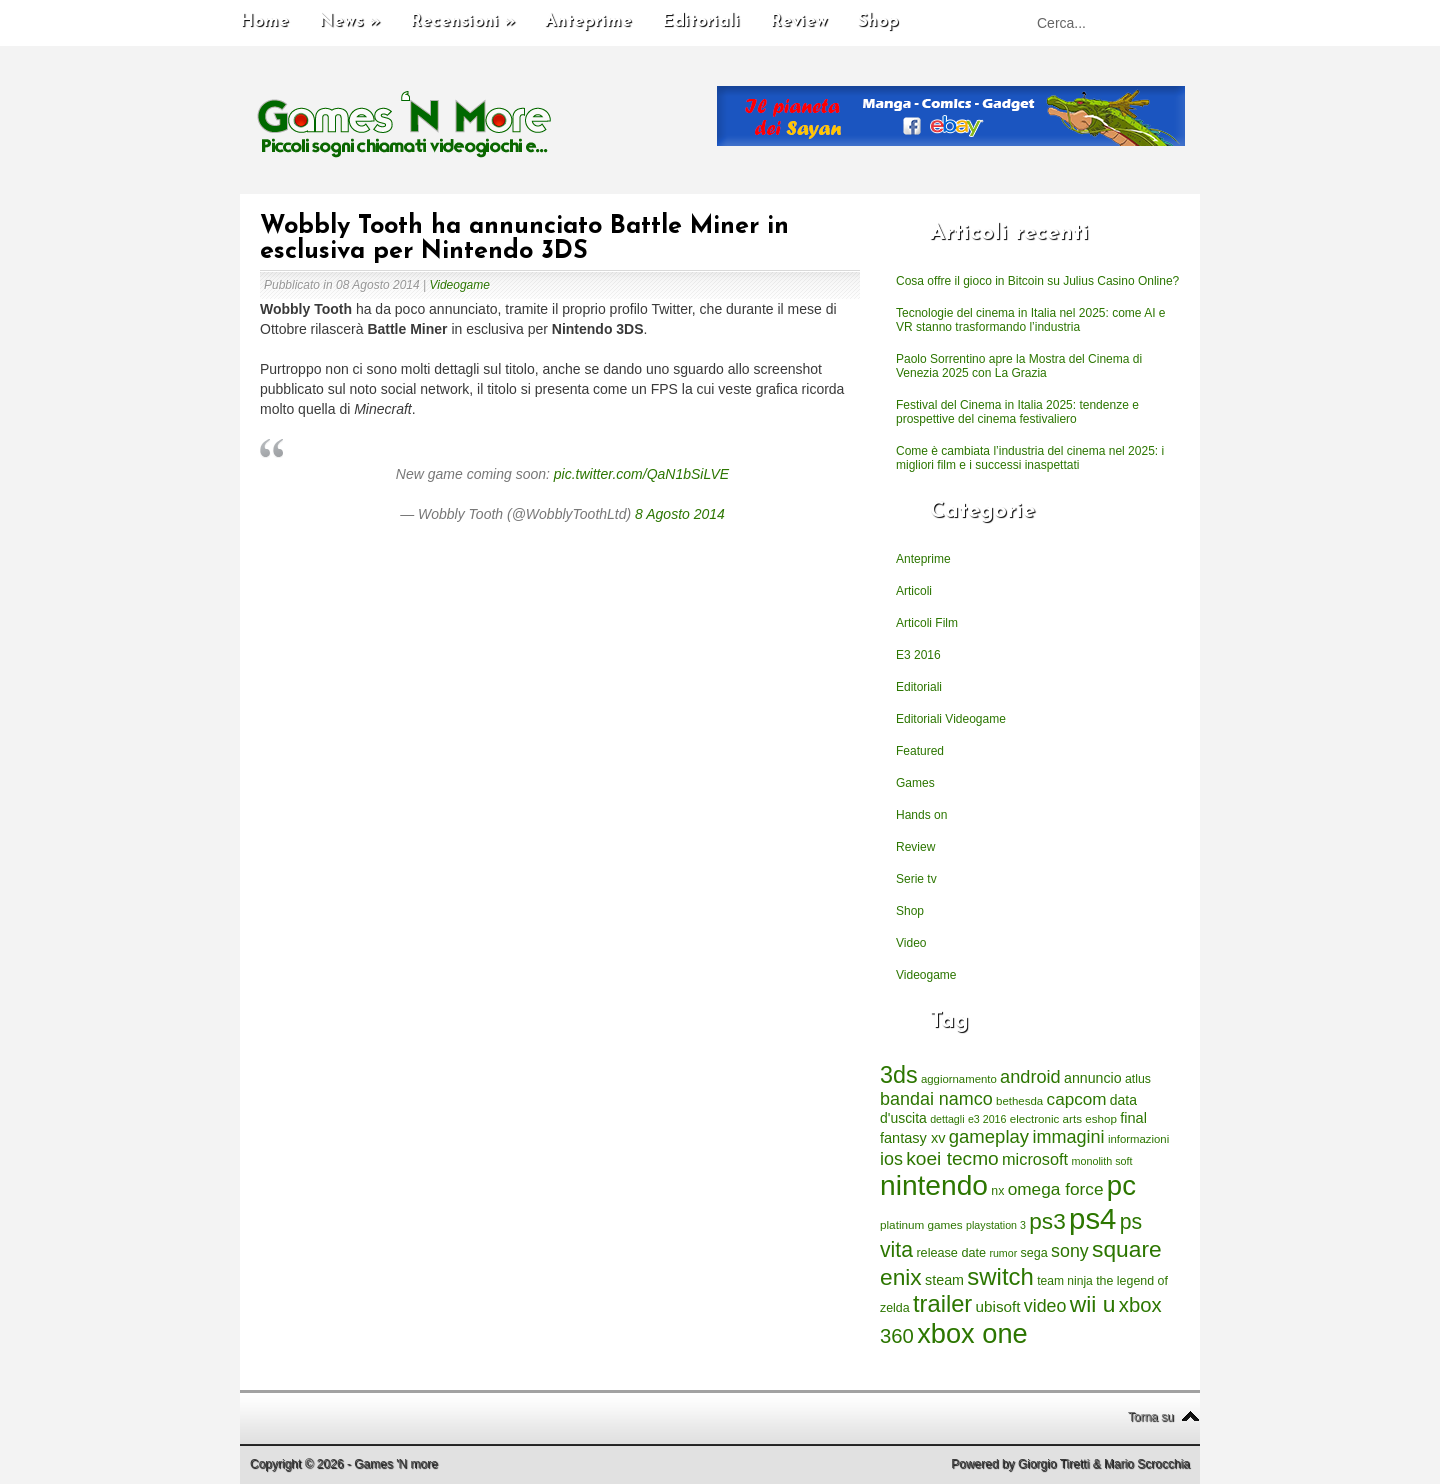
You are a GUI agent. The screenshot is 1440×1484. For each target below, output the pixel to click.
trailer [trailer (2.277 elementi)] (942, 1304)
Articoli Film (927, 623)
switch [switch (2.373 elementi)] (1000, 1276)
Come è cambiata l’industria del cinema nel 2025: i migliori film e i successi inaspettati (1030, 458)
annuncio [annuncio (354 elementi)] (1093, 1078)
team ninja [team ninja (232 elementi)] (1065, 1281)
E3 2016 (918, 655)
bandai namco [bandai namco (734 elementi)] (936, 1099)
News (349, 21)
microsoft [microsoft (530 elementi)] (1035, 1159)
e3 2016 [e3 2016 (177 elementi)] (987, 1119)
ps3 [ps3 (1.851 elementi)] (1047, 1221)
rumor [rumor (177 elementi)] (1003, 1253)
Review (799, 21)
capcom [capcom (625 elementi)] (1077, 1099)
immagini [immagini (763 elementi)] (1068, 1137)
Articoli (914, 591)
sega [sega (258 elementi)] (1034, 1253)
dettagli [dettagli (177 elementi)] (947, 1119)
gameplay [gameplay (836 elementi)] (989, 1136)
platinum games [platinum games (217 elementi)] (921, 1224)
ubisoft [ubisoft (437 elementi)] (998, 1306)
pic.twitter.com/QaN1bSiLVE (641, 474)
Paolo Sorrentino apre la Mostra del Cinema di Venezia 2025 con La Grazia (1019, 366)
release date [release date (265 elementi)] (951, 1253)
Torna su (1151, 1417)
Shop (878, 21)
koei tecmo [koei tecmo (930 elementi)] (952, 1158)
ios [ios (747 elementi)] (891, 1159)
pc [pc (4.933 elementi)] (1121, 1185)
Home (264, 21)
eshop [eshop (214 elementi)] (1101, 1118)
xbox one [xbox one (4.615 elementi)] (972, 1333)
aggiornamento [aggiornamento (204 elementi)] (959, 1079)
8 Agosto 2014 (680, 514)
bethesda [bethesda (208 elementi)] (1019, 1101)
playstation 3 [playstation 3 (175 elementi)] (996, 1225)
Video (911, 943)
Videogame (459, 285)
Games (915, 783)
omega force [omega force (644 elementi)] (1056, 1189)
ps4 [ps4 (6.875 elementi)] (1092, 1218)
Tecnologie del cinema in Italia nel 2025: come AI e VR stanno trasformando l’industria (1031, 320)
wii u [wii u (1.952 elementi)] (1093, 1304)
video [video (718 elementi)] (1045, 1306)
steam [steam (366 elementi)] (944, 1280)
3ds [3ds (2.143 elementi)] (899, 1075)
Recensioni (462, 21)
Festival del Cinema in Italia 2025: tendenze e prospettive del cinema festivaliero (1017, 412)
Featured (920, 751)
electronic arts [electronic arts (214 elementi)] (1046, 1118)
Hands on (921, 815)
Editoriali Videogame (951, 719)
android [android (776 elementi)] (1030, 1077)
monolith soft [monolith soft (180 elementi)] (1101, 1161)
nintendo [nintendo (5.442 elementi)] (934, 1185)
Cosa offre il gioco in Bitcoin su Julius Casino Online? (1037, 281)
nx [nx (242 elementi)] (997, 1191)
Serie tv (916, 879)
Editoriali (701, 21)
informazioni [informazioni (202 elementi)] (1138, 1139)
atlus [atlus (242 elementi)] (1138, 1079)
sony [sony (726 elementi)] (1070, 1251)
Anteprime (588, 21)
